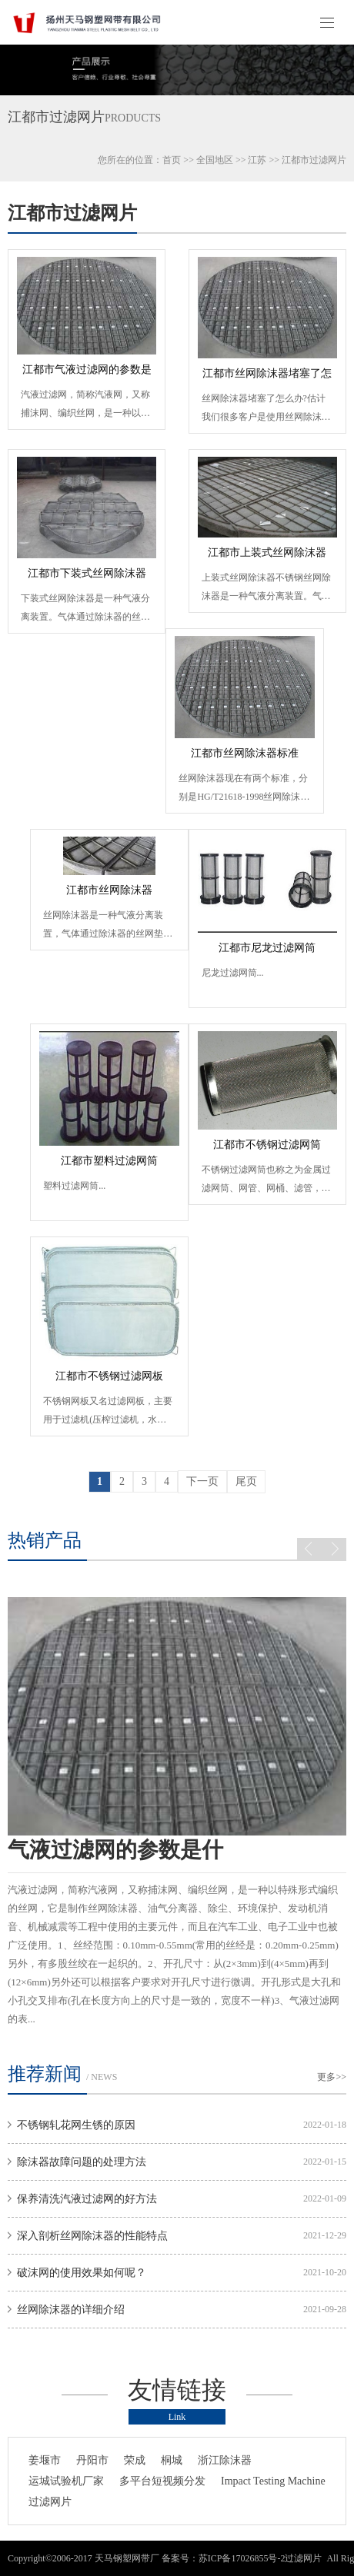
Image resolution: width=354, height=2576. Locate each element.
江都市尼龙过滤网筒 (267, 948)
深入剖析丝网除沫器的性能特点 (92, 2236)
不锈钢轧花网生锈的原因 (76, 2125)
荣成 (134, 2460)
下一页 (202, 1481)
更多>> (331, 2077)
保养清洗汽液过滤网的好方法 (87, 2199)
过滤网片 (50, 2502)
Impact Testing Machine (273, 2481)
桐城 (171, 2460)
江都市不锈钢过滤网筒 (267, 1144)
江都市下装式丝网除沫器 (87, 573)
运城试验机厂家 (66, 2481)
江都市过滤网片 (72, 213)
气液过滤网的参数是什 (115, 1850)
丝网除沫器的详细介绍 (71, 2309)
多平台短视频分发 (162, 2481)
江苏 (257, 160)
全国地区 (214, 160)
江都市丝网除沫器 (109, 890)
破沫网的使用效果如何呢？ (81, 2272)
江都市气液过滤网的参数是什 (87, 374)
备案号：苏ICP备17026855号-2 (224, 2558)
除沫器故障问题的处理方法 (81, 2162)
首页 (171, 160)
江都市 (295, 160)
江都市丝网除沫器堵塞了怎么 (267, 378)
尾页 (246, 1481)
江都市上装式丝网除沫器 (267, 552)
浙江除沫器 (225, 2460)
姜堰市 (44, 2460)
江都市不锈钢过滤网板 (109, 1376)
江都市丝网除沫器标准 (245, 753)
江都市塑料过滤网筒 (109, 1161)
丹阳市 (92, 2460)
